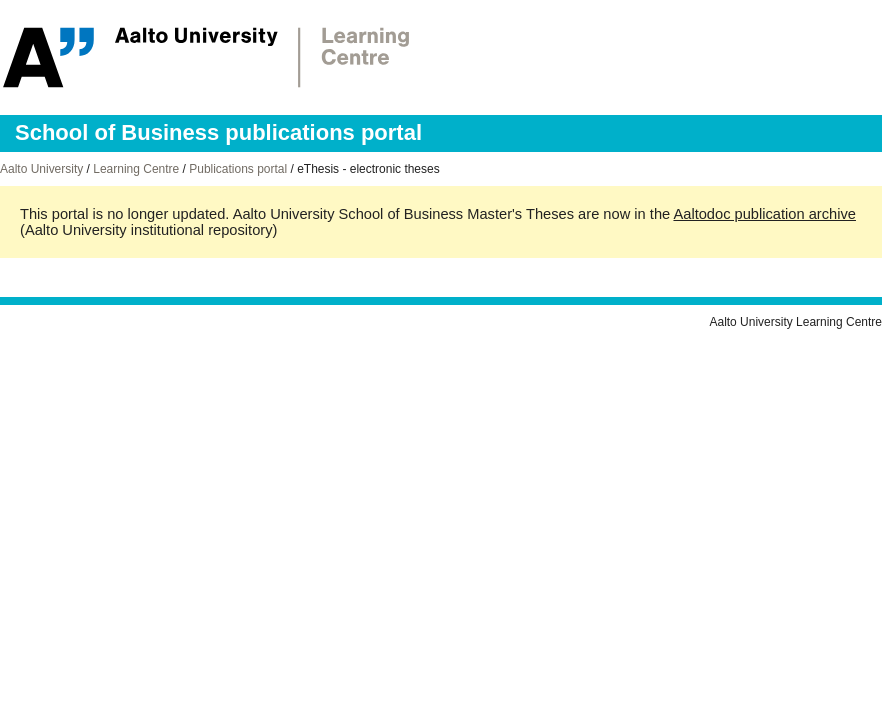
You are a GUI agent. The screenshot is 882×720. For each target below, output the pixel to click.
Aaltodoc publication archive (764, 214)
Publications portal (238, 169)
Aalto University (41, 169)
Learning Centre (136, 169)
